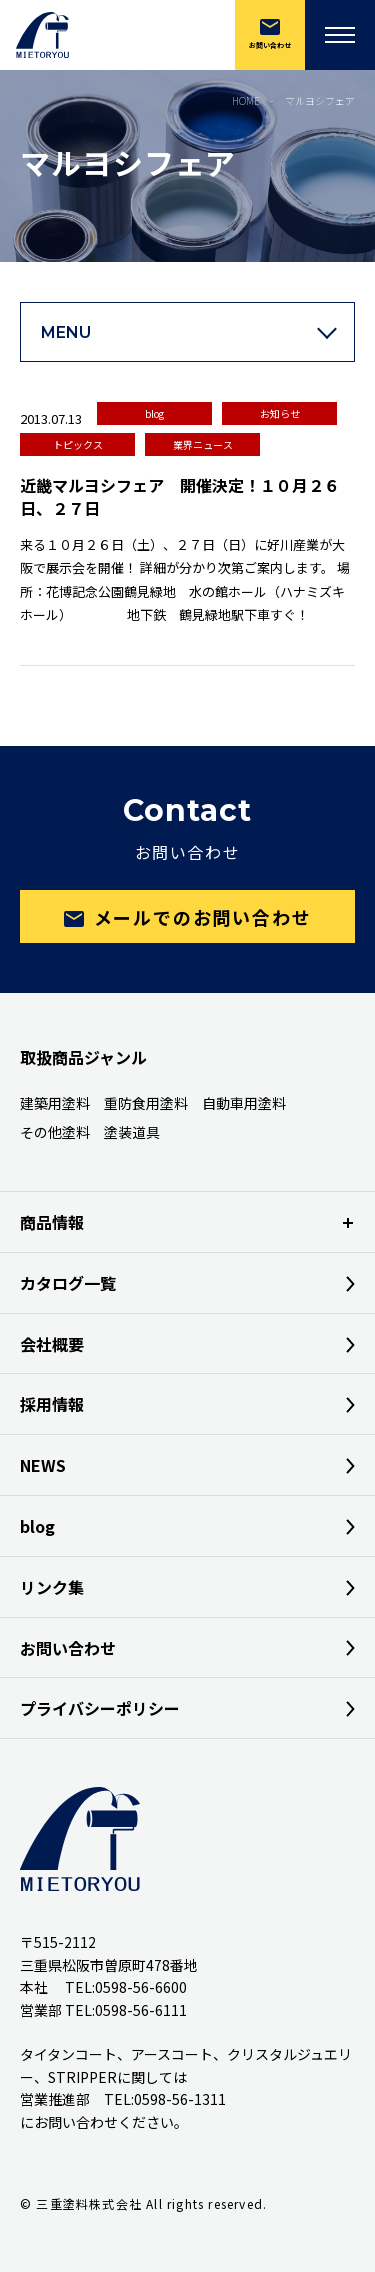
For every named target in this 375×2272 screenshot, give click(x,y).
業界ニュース (203, 444)
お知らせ (280, 413)
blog (154, 413)
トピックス (78, 444)
